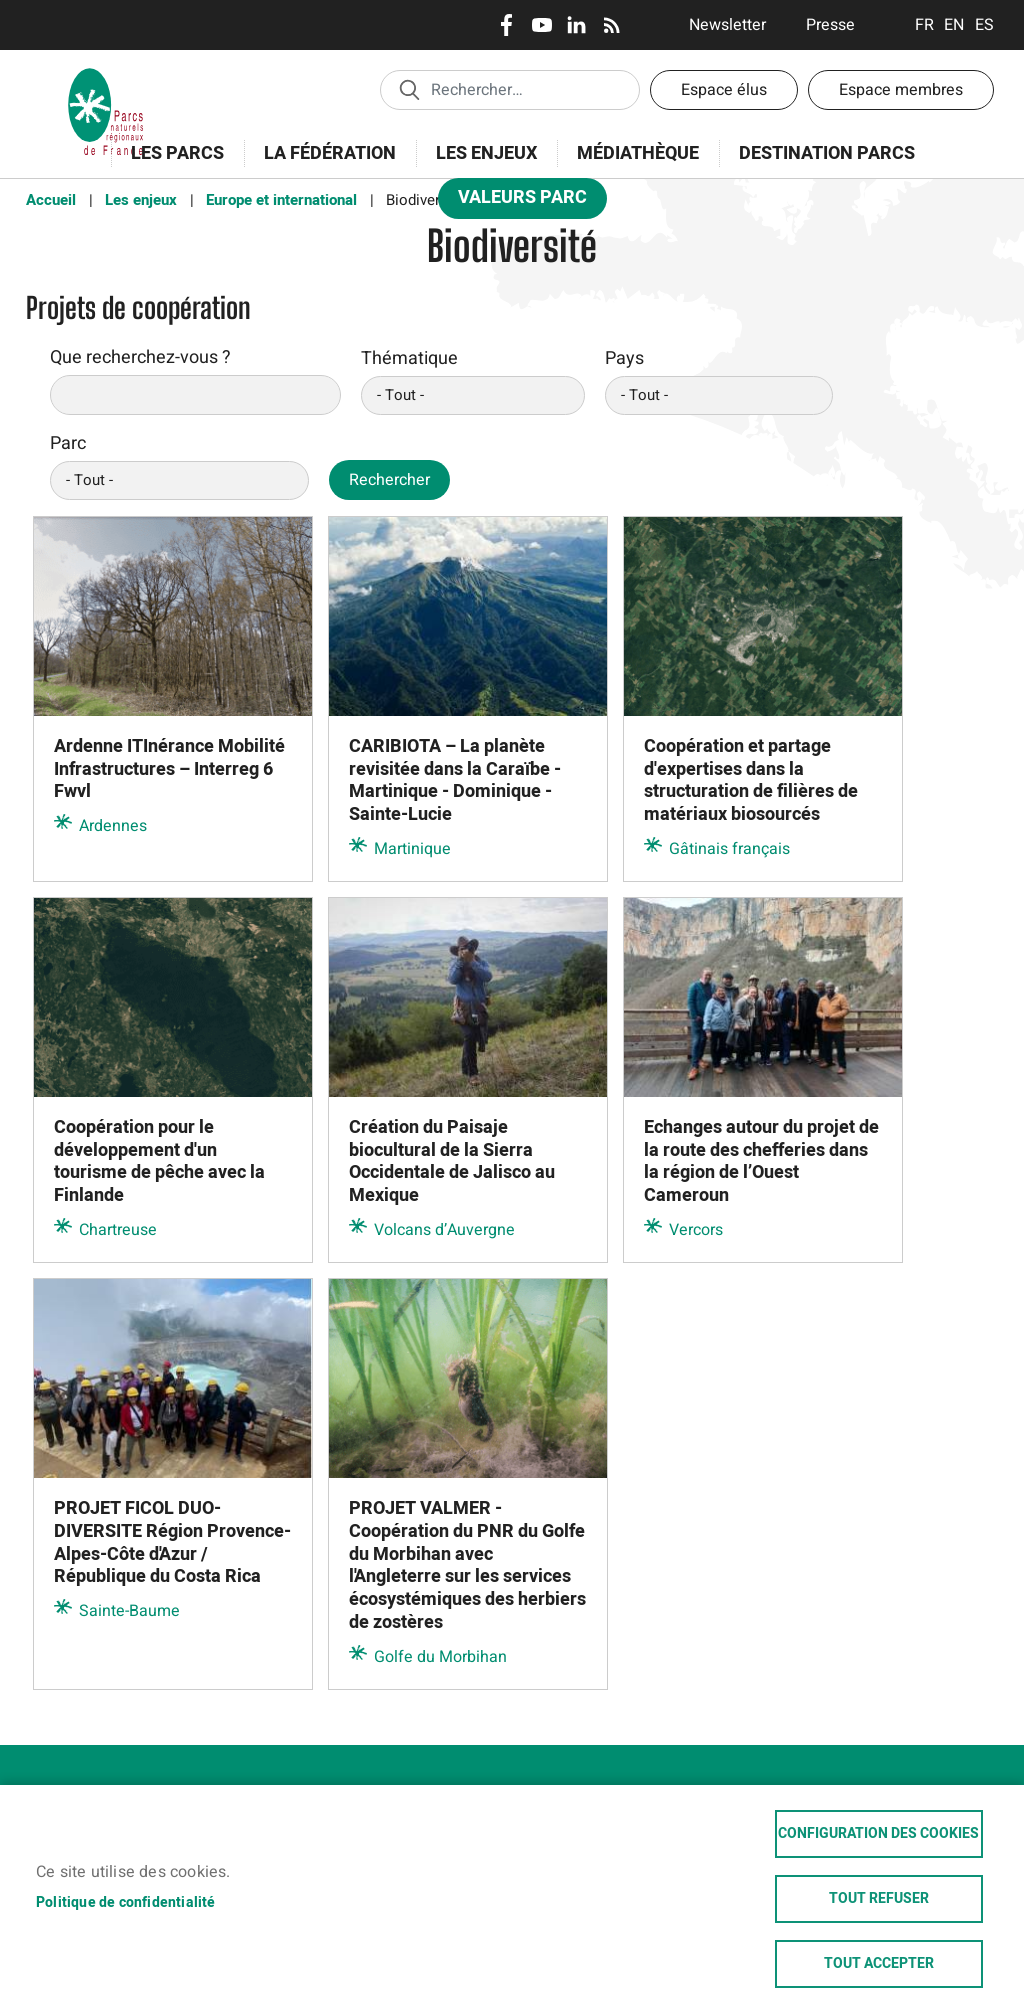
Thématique (409, 358)
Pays (624, 358)
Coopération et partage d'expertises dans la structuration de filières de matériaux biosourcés (751, 781)
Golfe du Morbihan (440, 1657)
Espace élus (724, 90)
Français (924, 25)
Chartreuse (118, 1230)
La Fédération (323, 164)
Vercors (696, 1230)
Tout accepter (879, 1964)
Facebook (506, 25)
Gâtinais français (729, 849)
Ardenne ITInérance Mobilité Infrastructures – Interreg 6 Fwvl (169, 769)
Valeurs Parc (516, 201)
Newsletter (727, 25)
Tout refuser (879, 1899)
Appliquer (409, 89)
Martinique (412, 849)
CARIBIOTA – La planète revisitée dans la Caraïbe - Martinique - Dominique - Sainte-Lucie (455, 781)
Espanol (984, 25)
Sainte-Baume (129, 1611)
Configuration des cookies (878, 1834)
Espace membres (901, 90)
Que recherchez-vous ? (140, 357)
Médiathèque (638, 153)
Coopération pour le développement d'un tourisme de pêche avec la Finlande (159, 1162)
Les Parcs (171, 164)
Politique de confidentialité (126, 1903)
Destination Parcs (827, 153)
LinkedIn (576, 25)
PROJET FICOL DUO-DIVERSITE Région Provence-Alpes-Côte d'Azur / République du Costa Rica (172, 1543)
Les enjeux (480, 164)
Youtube (541, 25)
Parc (68, 443)
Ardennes (113, 826)
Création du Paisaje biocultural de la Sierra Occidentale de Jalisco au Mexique (452, 1162)
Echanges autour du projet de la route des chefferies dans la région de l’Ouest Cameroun (761, 1162)
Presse (830, 25)
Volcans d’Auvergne (444, 1230)
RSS (611, 25)
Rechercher (389, 480)
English (954, 25)
